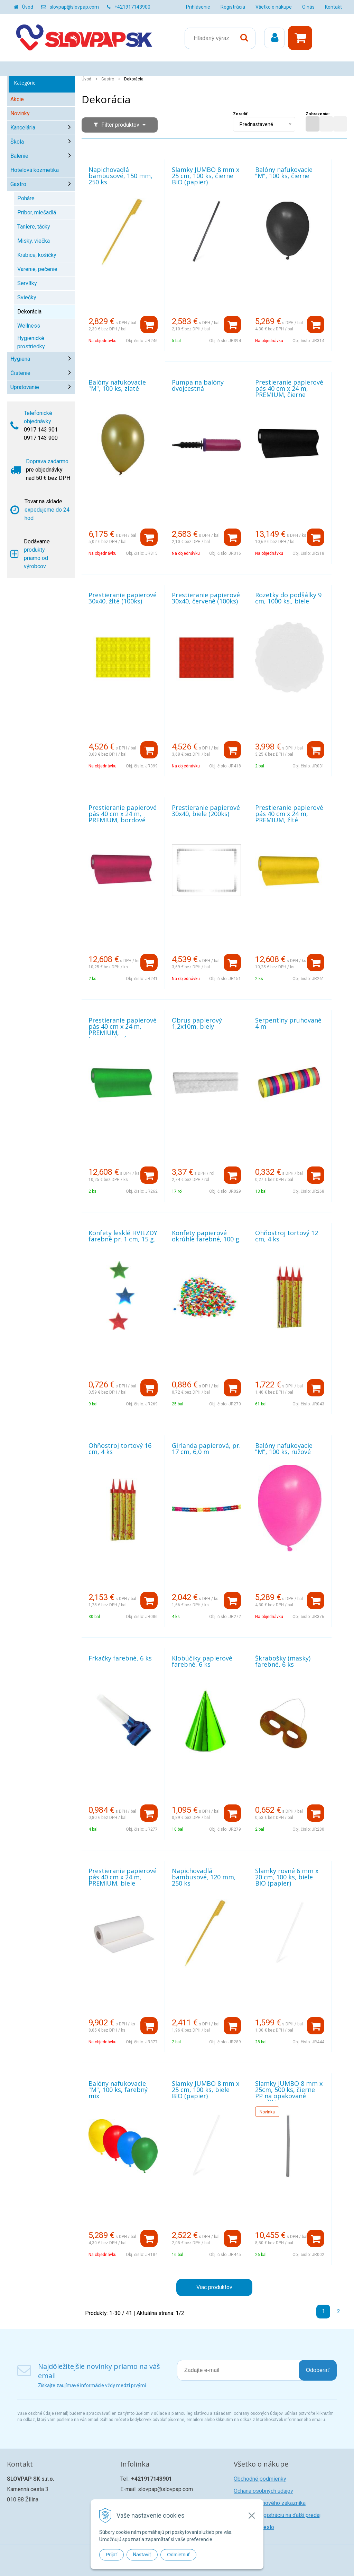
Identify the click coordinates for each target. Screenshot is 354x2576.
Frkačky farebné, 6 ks (120, 1658)
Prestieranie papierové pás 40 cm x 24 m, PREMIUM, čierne (289, 388)
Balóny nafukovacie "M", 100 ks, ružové (284, 1448)
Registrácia (233, 7)
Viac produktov (214, 2287)
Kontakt (333, 7)
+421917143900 (132, 7)
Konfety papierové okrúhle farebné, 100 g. (206, 1236)
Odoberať (317, 2370)
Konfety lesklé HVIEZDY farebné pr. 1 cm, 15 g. (122, 1236)
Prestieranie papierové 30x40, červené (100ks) (206, 598)
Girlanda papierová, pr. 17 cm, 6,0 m (206, 1448)
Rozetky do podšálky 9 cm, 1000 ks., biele (288, 598)
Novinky (20, 113)
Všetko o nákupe (273, 7)
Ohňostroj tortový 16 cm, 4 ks (119, 1448)
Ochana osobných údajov (263, 2491)
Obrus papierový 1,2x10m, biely (197, 1023)
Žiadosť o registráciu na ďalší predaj (277, 2515)
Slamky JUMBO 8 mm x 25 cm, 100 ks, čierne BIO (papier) (205, 175)
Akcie (17, 99)
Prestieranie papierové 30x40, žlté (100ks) (122, 598)
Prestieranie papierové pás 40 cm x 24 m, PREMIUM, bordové (122, 813)
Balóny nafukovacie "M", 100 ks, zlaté (117, 385)
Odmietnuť (178, 2554)
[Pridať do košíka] (149, 324)
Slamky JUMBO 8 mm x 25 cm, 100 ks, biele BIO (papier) (205, 2089)
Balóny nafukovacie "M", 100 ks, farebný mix (118, 2089)
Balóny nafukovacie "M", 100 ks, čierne (284, 172)
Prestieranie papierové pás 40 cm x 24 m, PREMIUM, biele (122, 1877)
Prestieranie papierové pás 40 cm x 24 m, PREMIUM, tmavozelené (122, 1029)
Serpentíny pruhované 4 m (288, 1023)
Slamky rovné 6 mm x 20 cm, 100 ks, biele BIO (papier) (286, 1877)
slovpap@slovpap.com (74, 7)
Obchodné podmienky (260, 2479)
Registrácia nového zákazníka (270, 2503)
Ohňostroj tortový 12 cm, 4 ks (286, 1236)
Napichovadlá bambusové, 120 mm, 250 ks (204, 1877)
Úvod (27, 7)
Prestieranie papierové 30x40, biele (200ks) (206, 810)
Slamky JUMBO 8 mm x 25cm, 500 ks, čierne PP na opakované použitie (289, 2092)
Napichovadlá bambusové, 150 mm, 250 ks (120, 175)
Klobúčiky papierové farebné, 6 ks (202, 1661)
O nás (308, 7)
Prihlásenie (198, 7)
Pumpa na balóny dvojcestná (198, 385)
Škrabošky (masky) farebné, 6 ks (282, 1661)
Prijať (111, 2554)
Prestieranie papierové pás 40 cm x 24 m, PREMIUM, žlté (289, 813)
